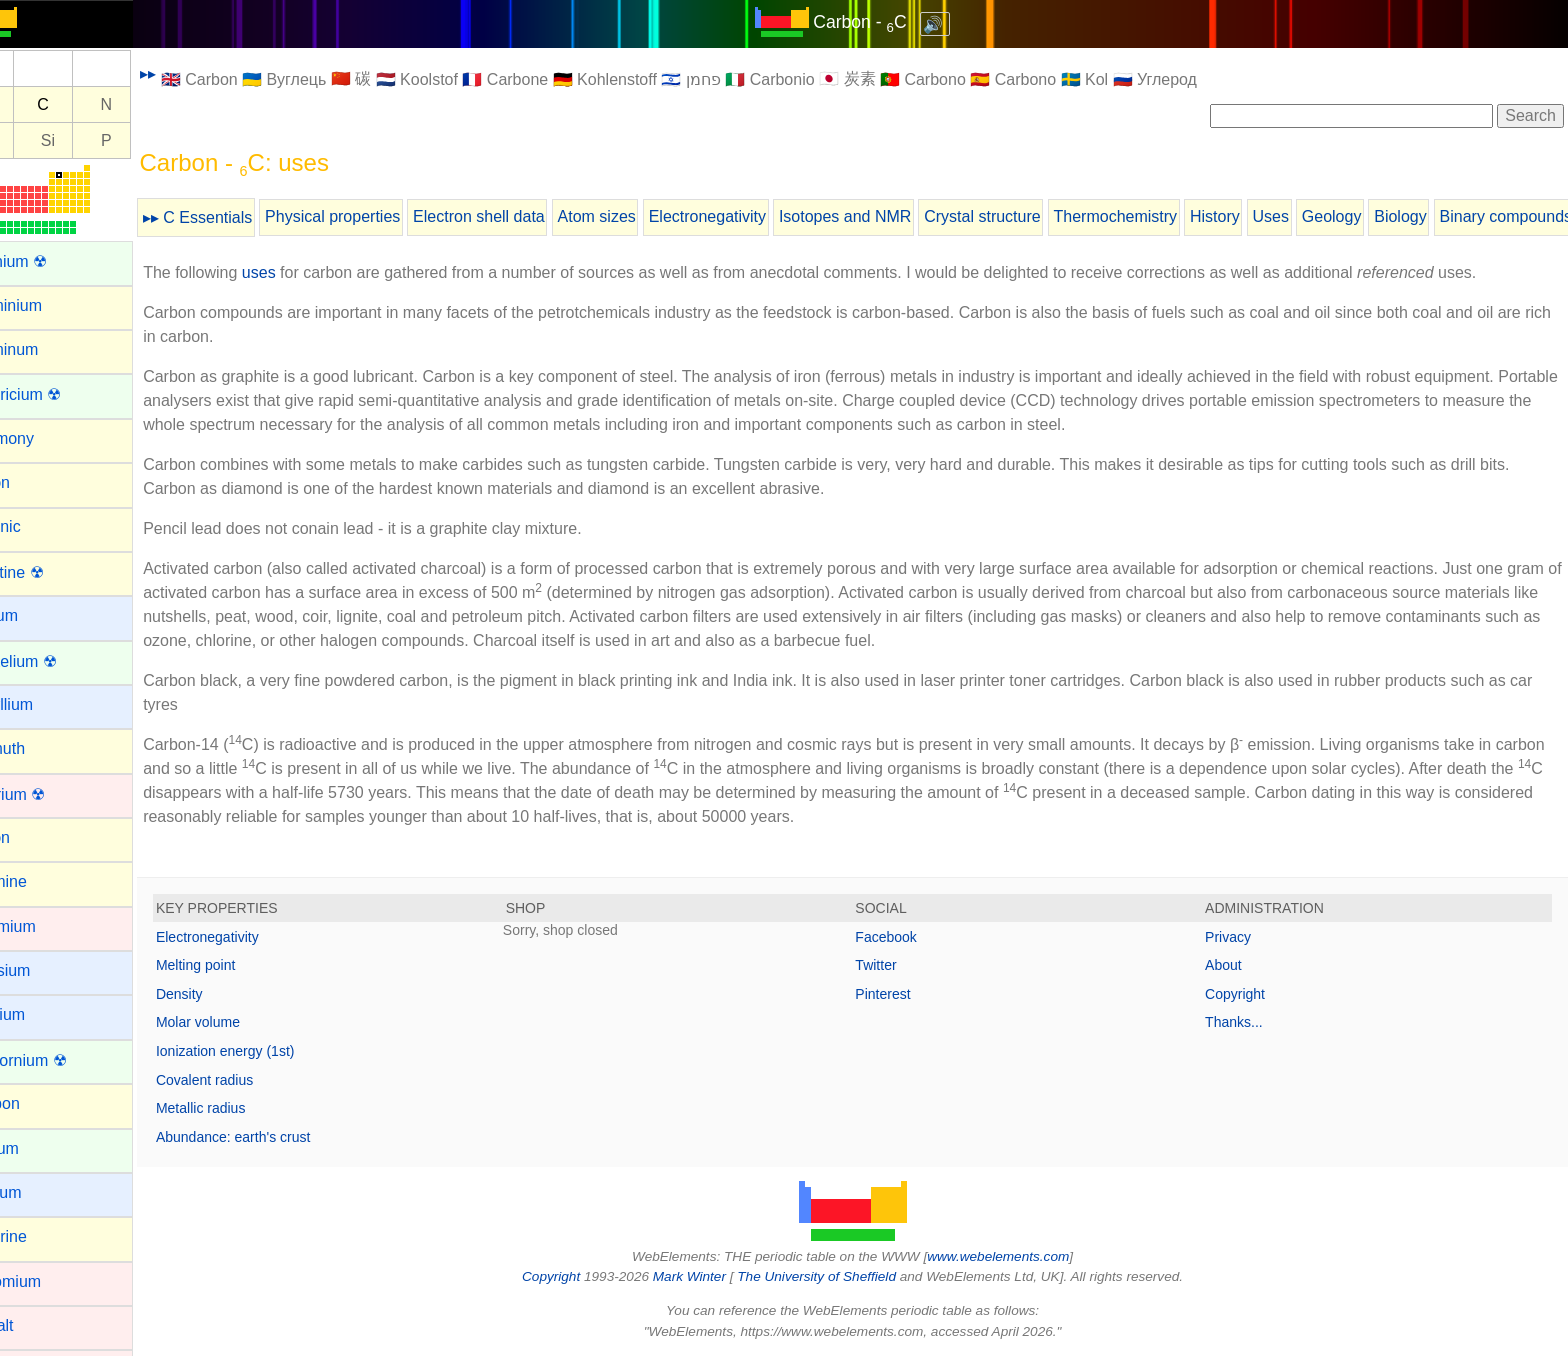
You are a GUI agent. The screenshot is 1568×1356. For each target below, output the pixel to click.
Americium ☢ (61, 394)
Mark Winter (712, 1276)
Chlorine (44, 1236)
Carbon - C (883, 22)
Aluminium (51, 305)
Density (226, 994)
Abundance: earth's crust (280, 1137)
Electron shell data (526, 216)
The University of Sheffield (842, 1276)
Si (95, 140)
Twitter (899, 965)
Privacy (1240, 937)
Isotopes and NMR (892, 216)
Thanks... (1246, 1022)
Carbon (40, 1103)
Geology (1379, 216)
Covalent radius (251, 1080)
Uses (1317, 216)
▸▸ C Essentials (244, 217)
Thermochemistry (1162, 216)
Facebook (909, 937)
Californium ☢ (63, 1060)
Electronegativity (754, 216)
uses (306, 272)
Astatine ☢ (52, 572)
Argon (35, 482)
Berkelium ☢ (59, 661)
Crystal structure (1029, 216)
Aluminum (49, 349)
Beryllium (47, 704)
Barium (39, 615)
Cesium (41, 1192)
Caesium (45, 970)
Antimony (47, 438)
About (1235, 965)
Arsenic (40, 526)
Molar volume (245, 1022)
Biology (1447, 216)
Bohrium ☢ (53, 794)
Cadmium (48, 926)
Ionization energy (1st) (272, 1051)
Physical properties (379, 216)
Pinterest (906, 994)
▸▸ (195, 73)
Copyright (1247, 994)
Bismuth (43, 748)
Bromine (44, 881)
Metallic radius (247, 1108)
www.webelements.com (1022, 1256)
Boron (35, 837)
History (1262, 216)
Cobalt (37, 1325)
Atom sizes (643, 216)
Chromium (51, 1281)
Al (36, 140)
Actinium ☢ (54, 261)
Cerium (40, 1148)
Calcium (43, 1014)
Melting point (242, 965)
